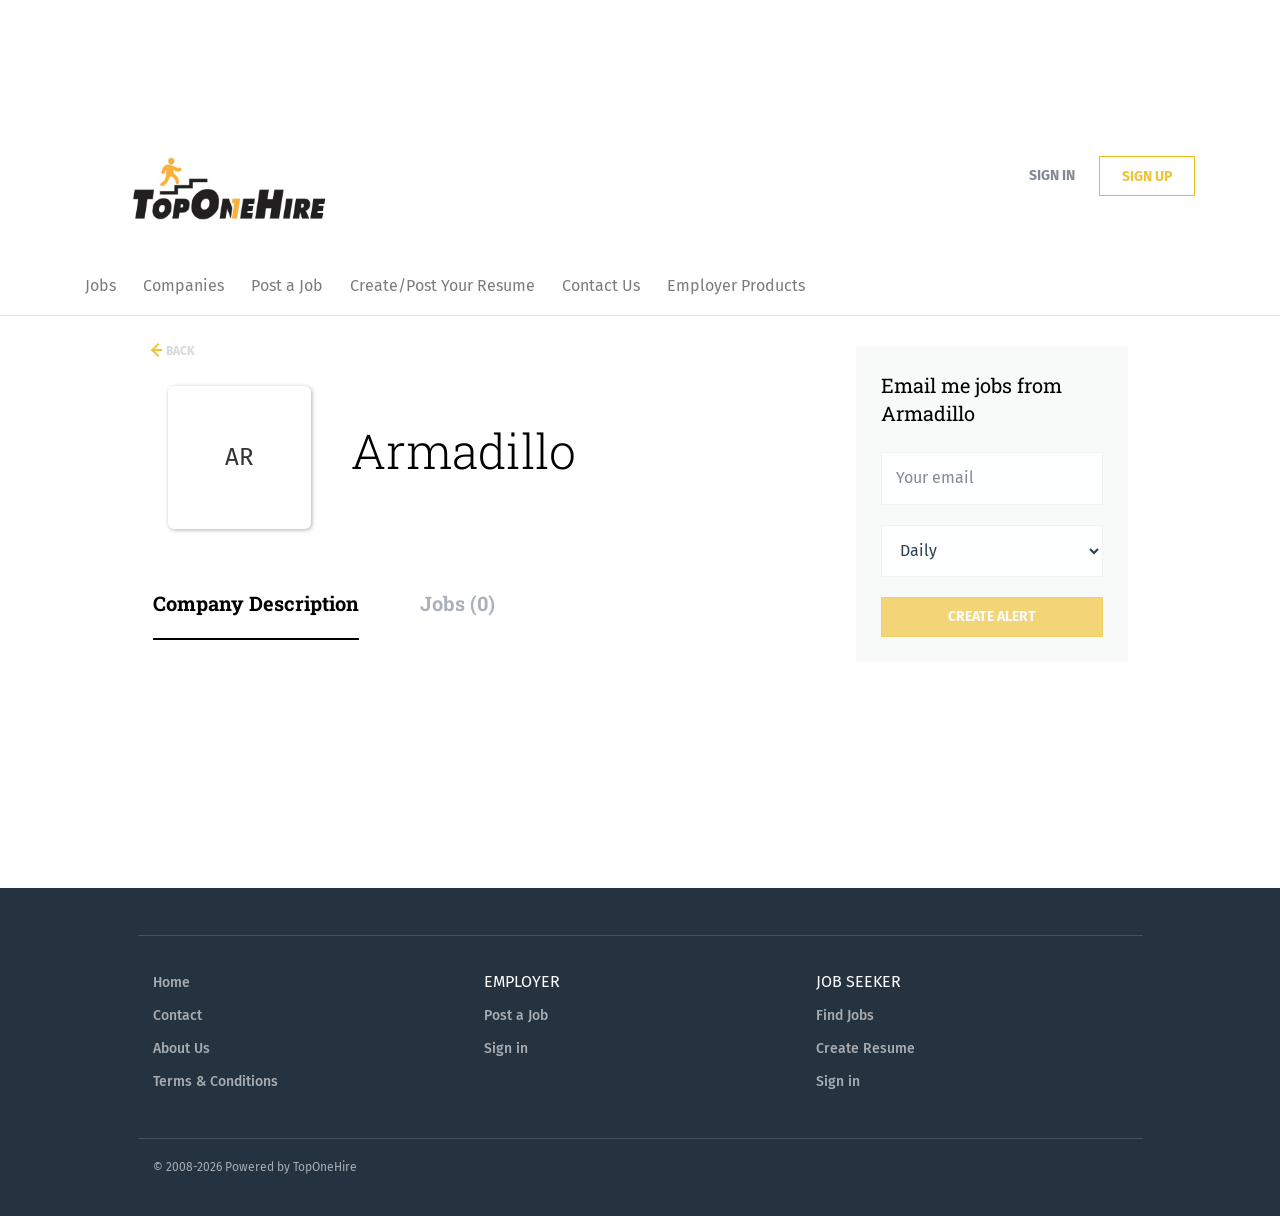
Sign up (1147, 176)
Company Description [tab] (256, 603)
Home (171, 982)
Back (179, 351)
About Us (181, 1048)
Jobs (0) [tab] (457, 603)
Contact (177, 1015)
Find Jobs (845, 1015)
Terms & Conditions (215, 1081)
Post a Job (516, 1015)
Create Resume (865, 1048)
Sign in (1052, 175)
